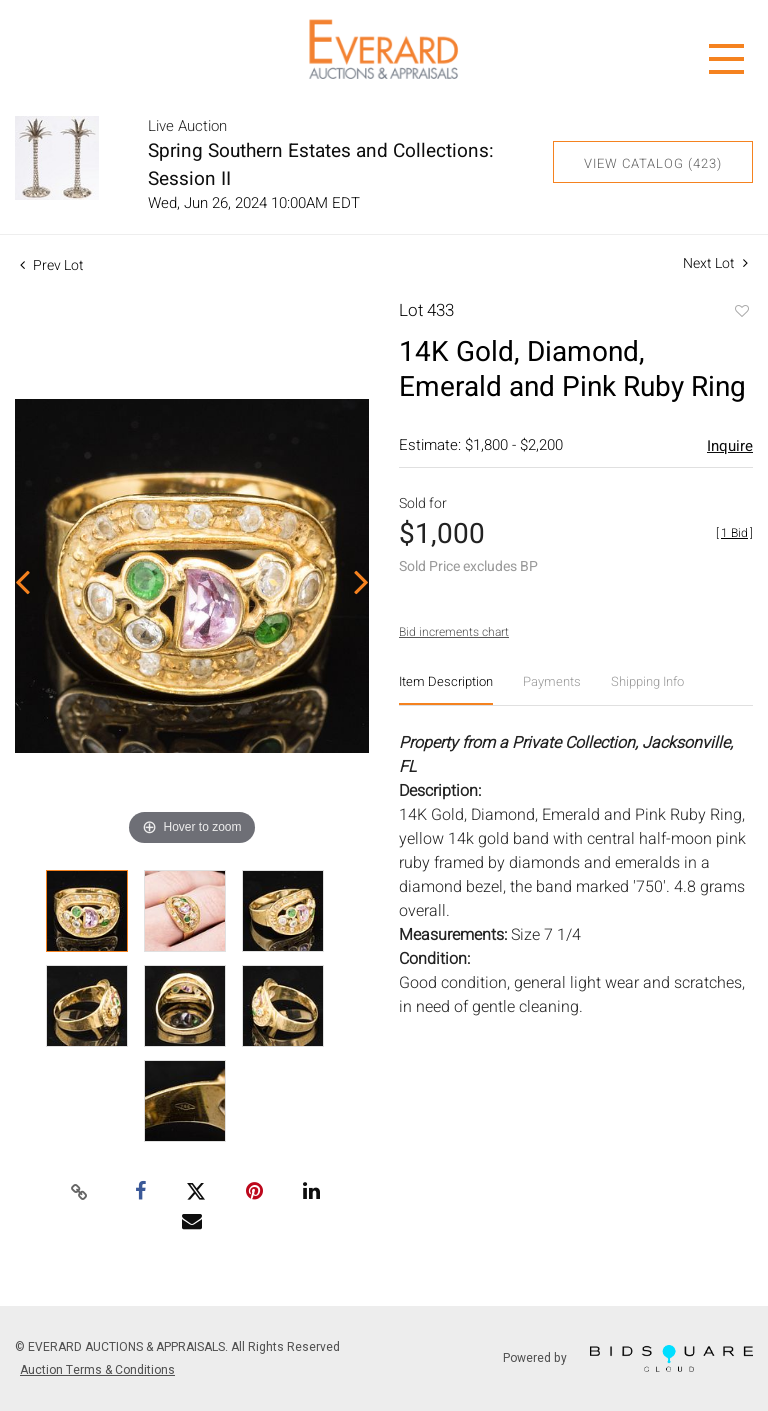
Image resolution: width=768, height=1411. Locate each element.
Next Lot (715, 263)
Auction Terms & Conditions (97, 1370)
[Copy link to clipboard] (80, 1193)
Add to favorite (741, 313)
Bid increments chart (454, 632)
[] (734, 533)
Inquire (730, 446)
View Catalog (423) (653, 163)
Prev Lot (52, 265)
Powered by (628, 1358)
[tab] (446, 689)
